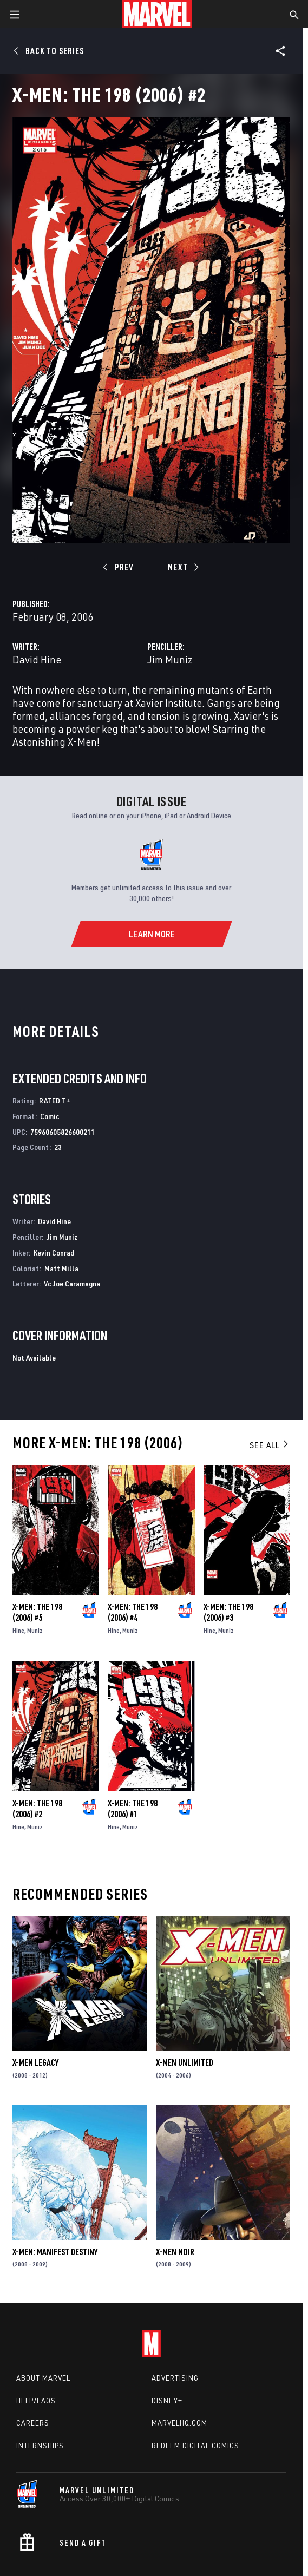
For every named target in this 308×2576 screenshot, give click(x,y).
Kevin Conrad (54, 1252)
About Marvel (43, 2378)
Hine (18, 1630)
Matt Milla (61, 1268)
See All (270, 1445)
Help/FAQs (36, 2400)
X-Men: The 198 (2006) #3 (228, 1612)
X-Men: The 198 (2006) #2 (37, 1808)
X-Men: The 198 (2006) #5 (37, 1612)
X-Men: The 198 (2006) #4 (133, 1612)
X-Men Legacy (35, 2062)
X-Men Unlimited (184, 2062)
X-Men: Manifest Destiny (54, 2251)
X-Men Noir (175, 2251)
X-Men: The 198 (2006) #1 (133, 1808)
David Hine (36, 659)
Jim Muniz (170, 659)
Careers (32, 2423)
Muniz (35, 1630)
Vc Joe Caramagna (72, 1283)
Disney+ (167, 2400)
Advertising (175, 2378)
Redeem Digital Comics (195, 2445)
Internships (40, 2445)
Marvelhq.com (179, 2423)
